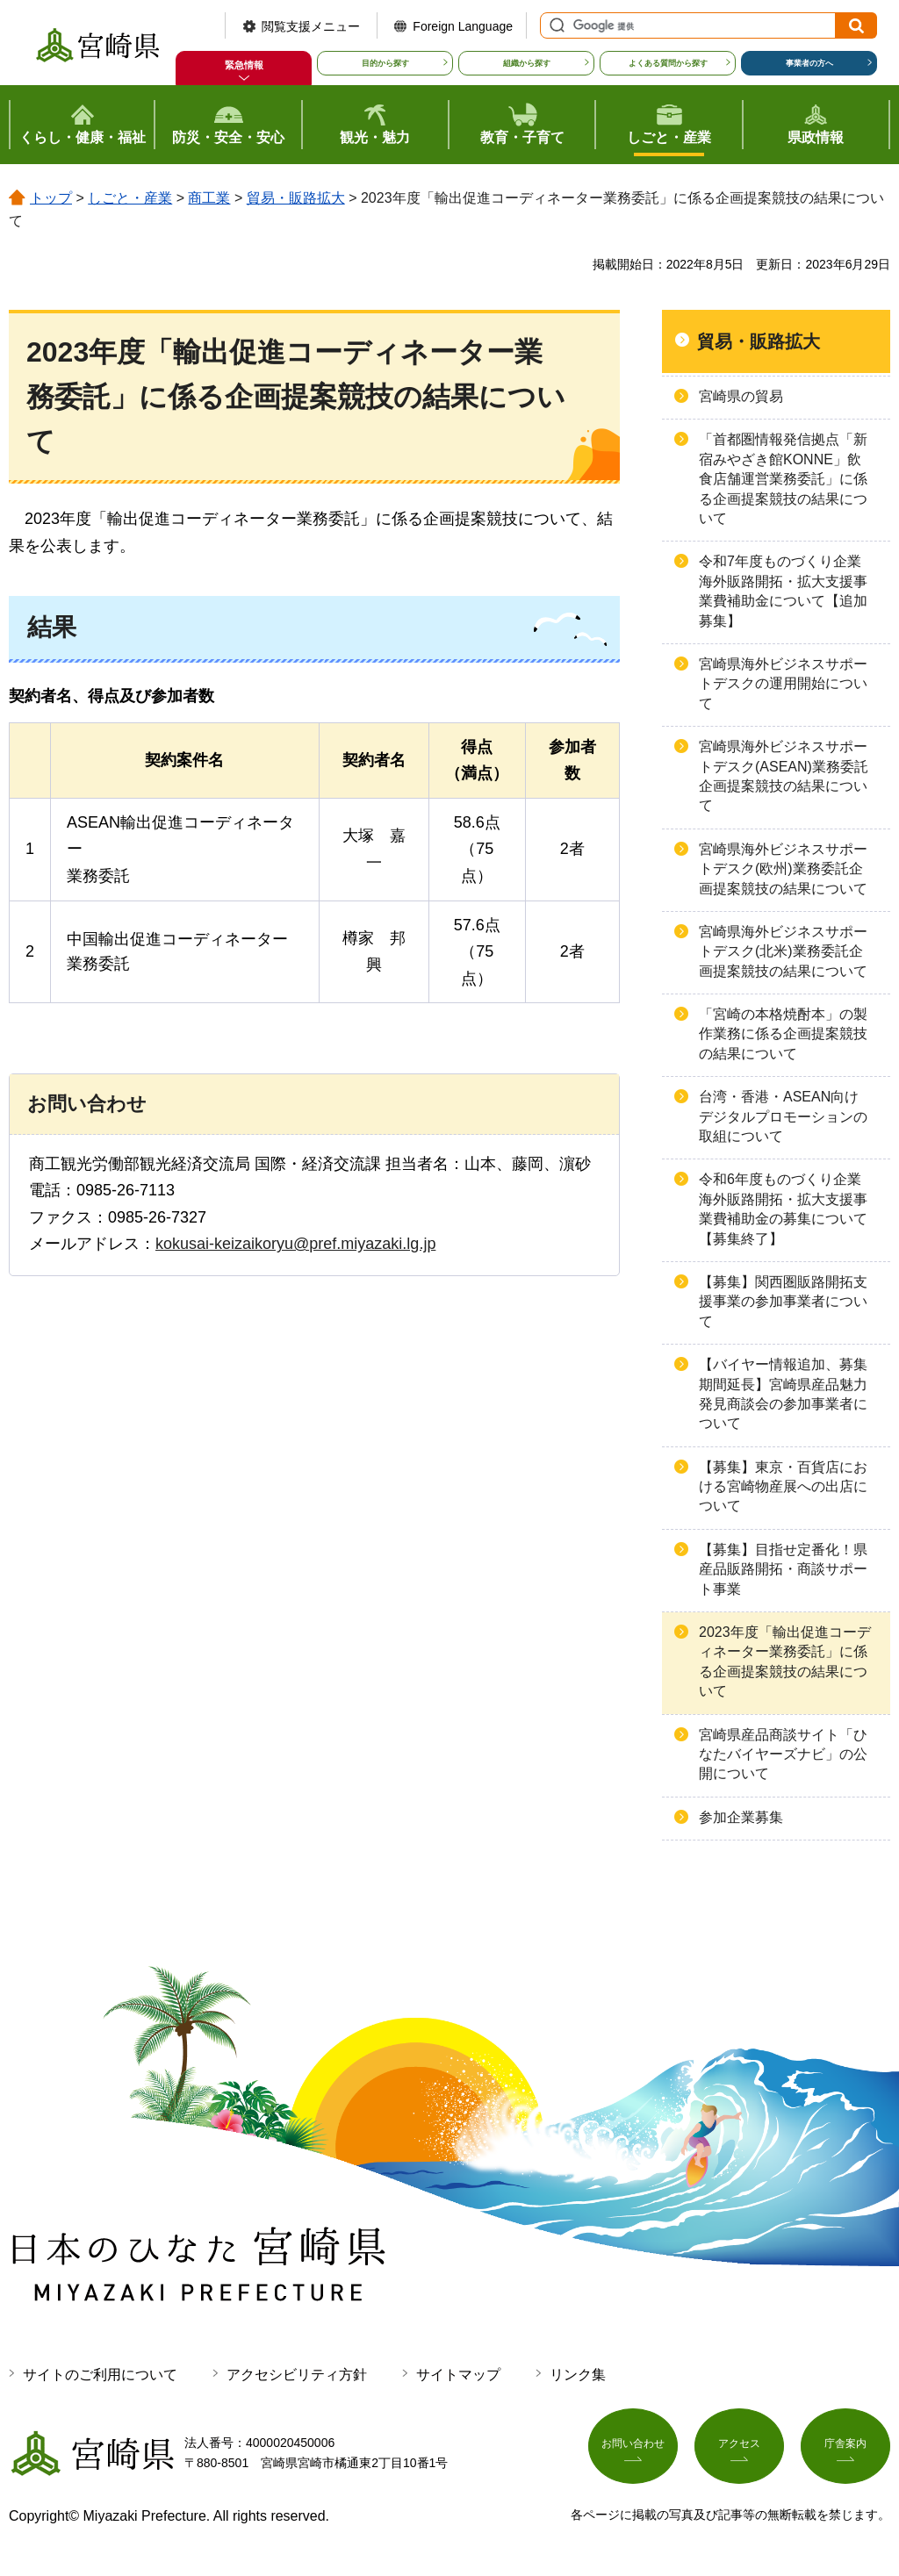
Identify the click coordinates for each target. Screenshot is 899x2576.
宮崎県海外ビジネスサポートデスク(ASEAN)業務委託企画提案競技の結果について (783, 776)
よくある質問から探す (668, 63)
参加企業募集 (741, 1817)
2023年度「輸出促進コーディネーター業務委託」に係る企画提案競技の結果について (785, 1661)
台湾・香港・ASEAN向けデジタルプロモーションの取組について (783, 1116)
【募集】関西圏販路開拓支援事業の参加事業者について (783, 1301)
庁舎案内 (845, 2450)
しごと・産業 (130, 197)
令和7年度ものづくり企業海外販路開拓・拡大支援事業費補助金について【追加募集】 (783, 591)
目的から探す (385, 63)
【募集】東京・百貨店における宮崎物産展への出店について (783, 1487)
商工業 (209, 197)
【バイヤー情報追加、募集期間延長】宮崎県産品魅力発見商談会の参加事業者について (783, 1394)
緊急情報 (244, 65)
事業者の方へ (809, 63)
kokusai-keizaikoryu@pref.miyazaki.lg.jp (295, 1243)
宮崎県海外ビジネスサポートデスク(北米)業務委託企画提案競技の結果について (783, 951)
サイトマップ (458, 2374)
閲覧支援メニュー (311, 26)
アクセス (739, 2450)
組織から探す (526, 63)
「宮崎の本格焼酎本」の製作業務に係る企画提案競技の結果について (783, 1034)
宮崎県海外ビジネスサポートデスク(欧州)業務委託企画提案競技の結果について (783, 869)
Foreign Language (463, 26)
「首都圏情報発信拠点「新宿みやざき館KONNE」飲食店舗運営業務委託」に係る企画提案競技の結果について (783, 479)
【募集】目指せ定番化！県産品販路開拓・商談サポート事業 (783, 1569)
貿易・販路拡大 (296, 197)
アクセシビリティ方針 (297, 2374)
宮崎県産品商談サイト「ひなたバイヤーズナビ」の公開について (783, 1754)
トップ (51, 197)
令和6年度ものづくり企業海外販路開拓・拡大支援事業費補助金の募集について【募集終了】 (783, 1208)
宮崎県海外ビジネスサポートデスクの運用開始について (783, 684)
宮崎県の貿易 (741, 396)
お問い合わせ (633, 2450)
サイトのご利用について (100, 2374)
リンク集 (578, 2374)
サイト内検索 (555, 25)
